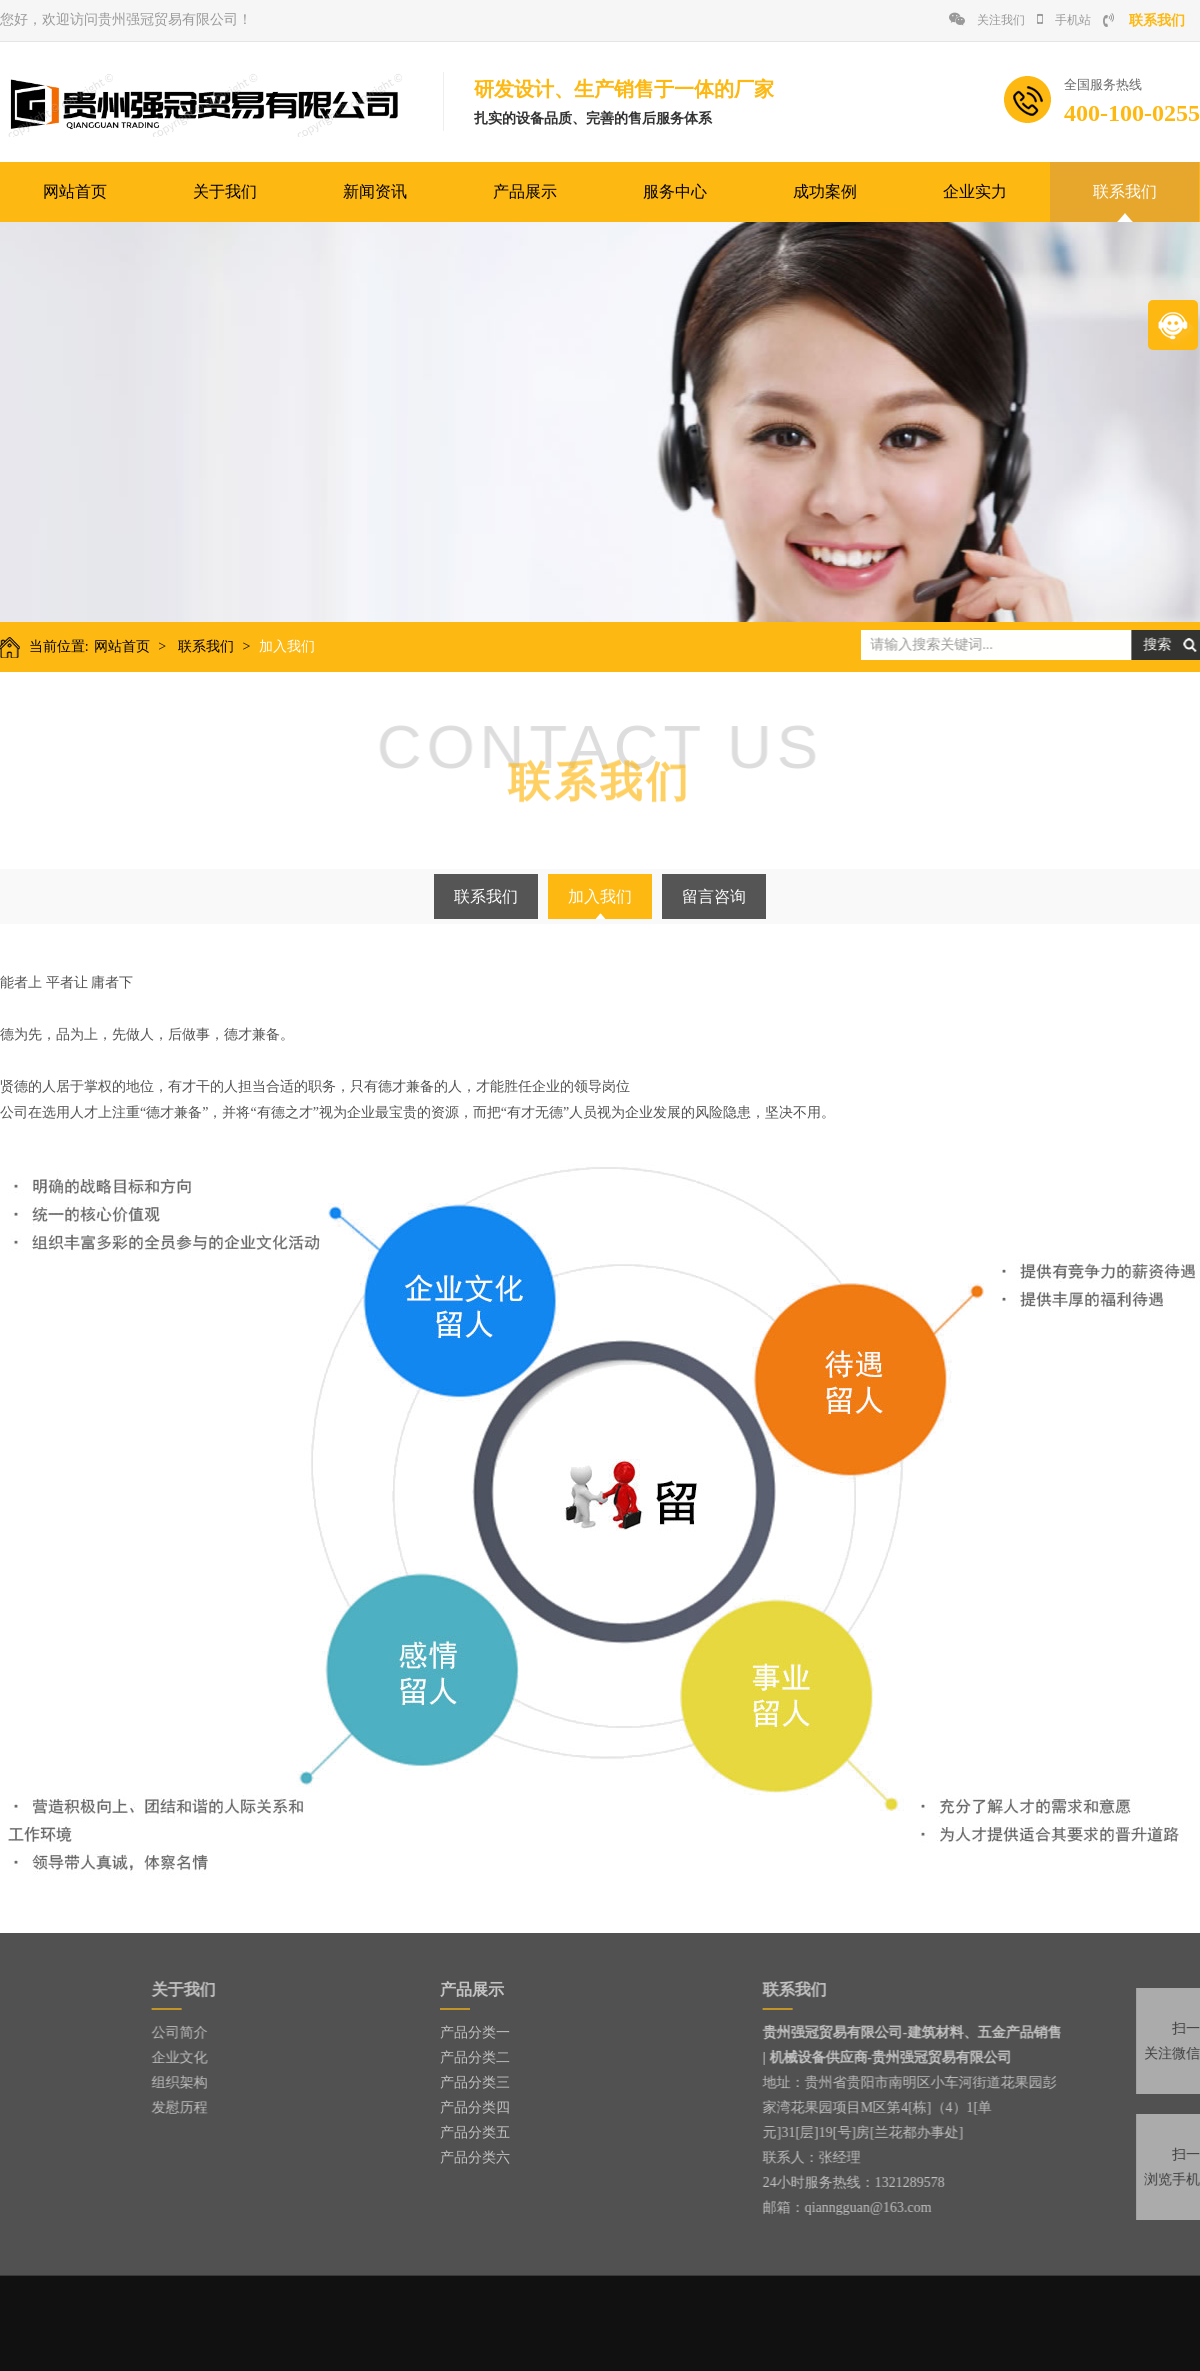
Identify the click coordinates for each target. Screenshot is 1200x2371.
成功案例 (825, 191)
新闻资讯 (375, 191)
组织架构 (137, 2082)
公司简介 (137, 2032)
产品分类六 (475, 2157)
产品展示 (525, 191)
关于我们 (225, 191)
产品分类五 (475, 2132)
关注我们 (987, 19)
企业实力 (975, 191)
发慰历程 (137, 2107)
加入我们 (280, 646)
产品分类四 (475, 2107)
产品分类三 (475, 2082)
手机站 (1064, 19)
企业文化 (137, 2057)
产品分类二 (475, 2057)
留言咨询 (714, 896)
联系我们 (1125, 191)
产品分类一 (475, 2032)
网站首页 (75, 191)
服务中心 (675, 191)
